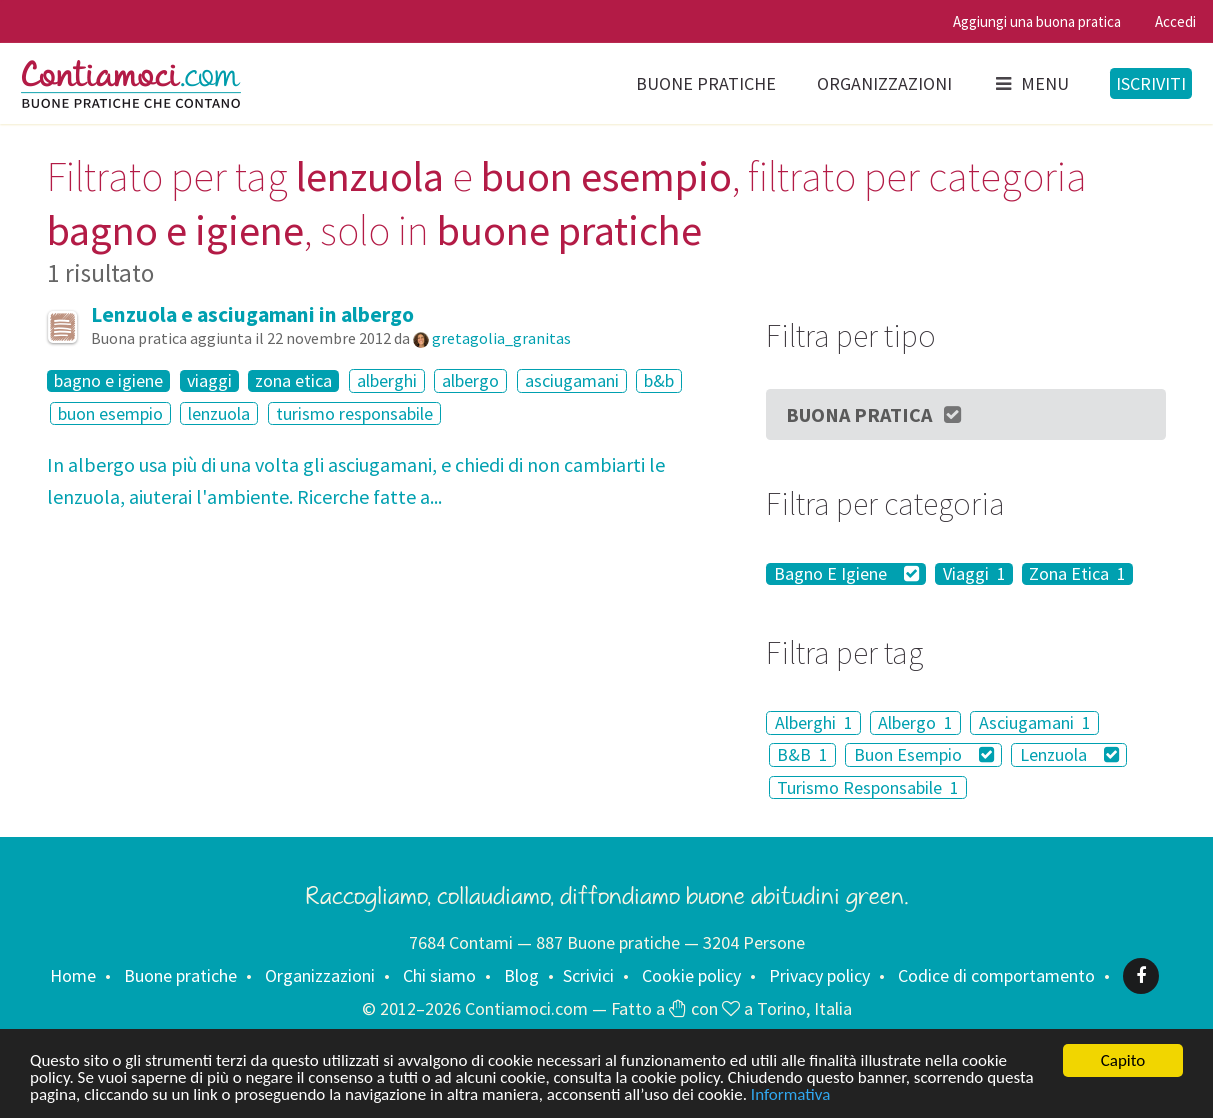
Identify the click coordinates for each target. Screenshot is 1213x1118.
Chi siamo (439, 975)
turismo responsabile (354, 413)
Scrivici (588, 975)
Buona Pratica (875, 414)
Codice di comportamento (996, 975)
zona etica (293, 381)
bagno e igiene (108, 381)
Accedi (1175, 21)
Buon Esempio (924, 754)
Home (73, 975)
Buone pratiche (706, 83)
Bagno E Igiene (847, 574)
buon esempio (110, 413)
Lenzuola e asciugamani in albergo (252, 314)
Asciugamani (1035, 722)
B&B (802, 754)
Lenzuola (1070, 754)
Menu (1031, 83)
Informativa (790, 1095)
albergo (470, 380)
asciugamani (572, 380)
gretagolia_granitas (501, 338)
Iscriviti (1151, 83)
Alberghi (814, 722)
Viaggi (974, 574)
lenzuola (219, 413)
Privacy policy (819, 975)
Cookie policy (691, 975)
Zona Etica (1077, 574)
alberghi (387, 380)
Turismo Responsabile (868, 787)
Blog (521, 975)
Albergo (915, 722)
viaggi (209, 381)
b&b (659, 380)
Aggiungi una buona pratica (1037, 21)
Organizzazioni (884, 83)
